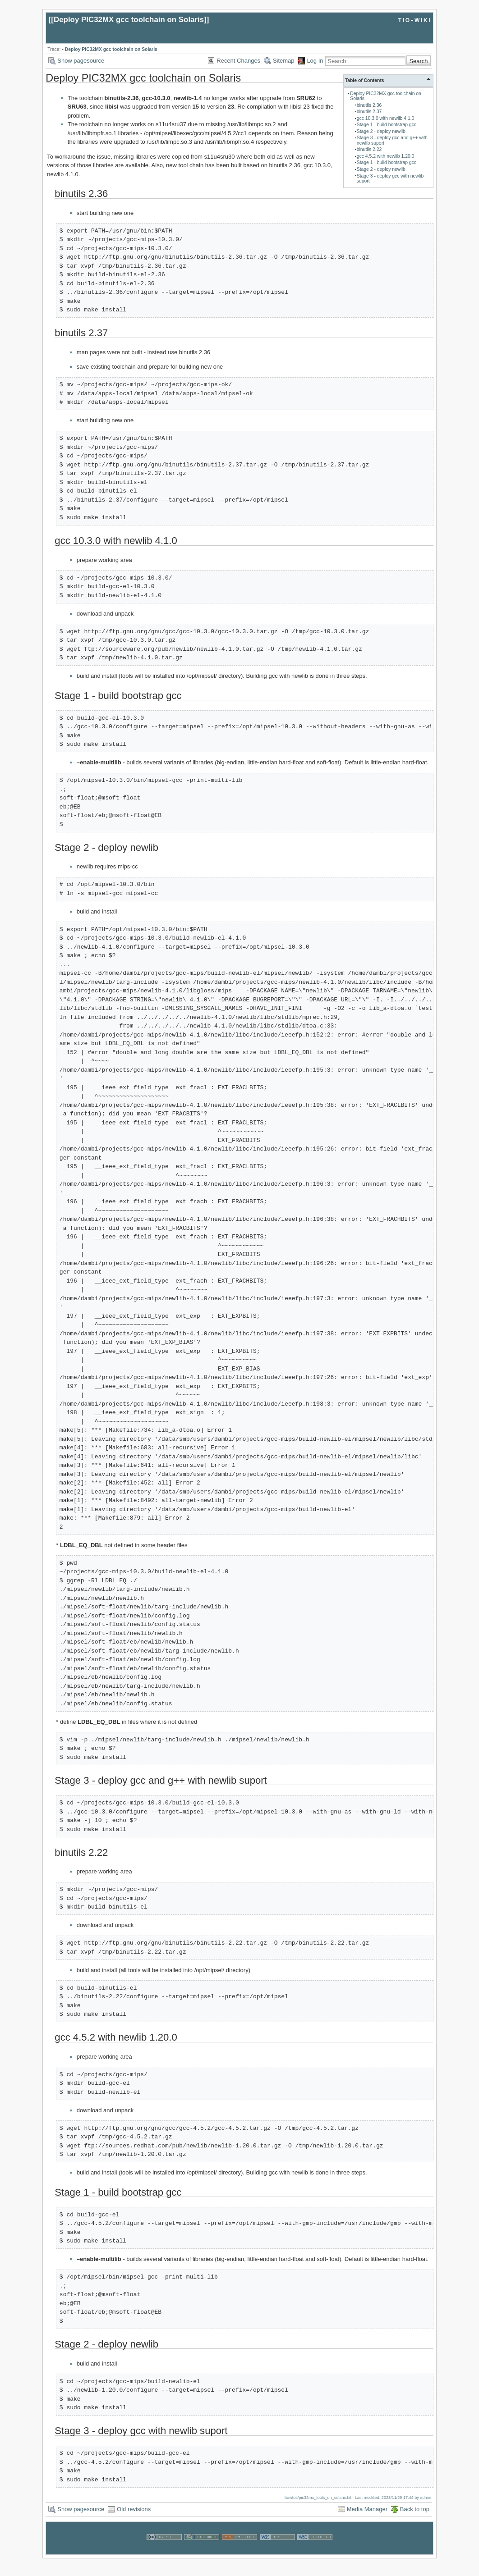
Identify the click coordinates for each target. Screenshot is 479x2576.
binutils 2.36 (369, 105)
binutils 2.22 (369, 149)
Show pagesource (80, 60)
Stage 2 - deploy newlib (381, 131)
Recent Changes (238, 60)
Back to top (414, 2509)
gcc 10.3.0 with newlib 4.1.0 (386, 118)
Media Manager (367, 2509)
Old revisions (134, 2509)
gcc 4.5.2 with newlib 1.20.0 (386, 156)
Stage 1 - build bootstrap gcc (386, 124)
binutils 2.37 (369, 111)
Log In (315, 60)
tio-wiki (415, 19)
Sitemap (284, 60)
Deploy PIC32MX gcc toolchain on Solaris (129, 19)
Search (418, 61)
